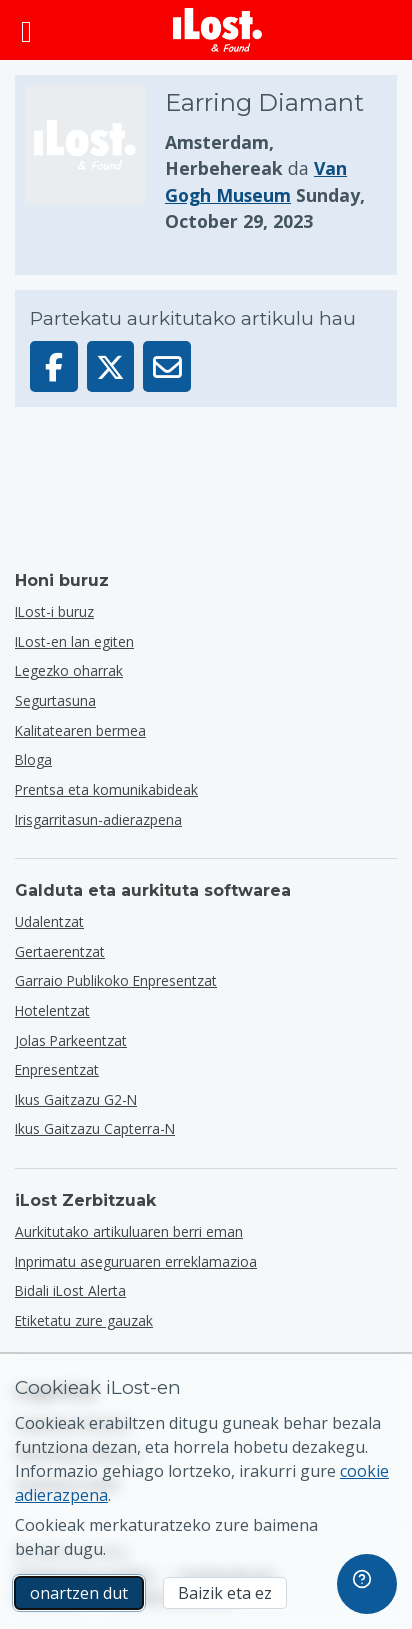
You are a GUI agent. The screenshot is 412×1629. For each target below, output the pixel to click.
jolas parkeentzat (71, 1040)
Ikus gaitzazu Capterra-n (95, 1128)
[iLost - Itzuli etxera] (218, 30)
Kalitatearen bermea (80, 730)
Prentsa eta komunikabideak (106, 789)
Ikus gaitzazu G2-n (76, 1099)
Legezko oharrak (69, 670)
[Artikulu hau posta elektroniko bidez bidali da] (167, 366)
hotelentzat (52, 1010)
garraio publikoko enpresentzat (116, 980)
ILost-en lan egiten (74, 641)
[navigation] (367, 1584)
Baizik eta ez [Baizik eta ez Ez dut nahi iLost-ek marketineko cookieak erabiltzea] (225, 1593)
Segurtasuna (55, 700)
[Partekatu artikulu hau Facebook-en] (54, 366)
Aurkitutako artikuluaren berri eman (129, 1231)
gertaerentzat (60, 951)
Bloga (33, 759)
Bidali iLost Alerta (70, 1290)
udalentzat (49, 921)
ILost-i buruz (54, 611)
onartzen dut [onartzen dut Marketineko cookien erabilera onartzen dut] (79, 1593)
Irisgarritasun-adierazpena (98, 819)
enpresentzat (57, 1069)
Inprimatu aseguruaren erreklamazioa (136, 1261)
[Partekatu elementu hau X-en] (111, 366)
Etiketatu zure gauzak (84, 1320)
